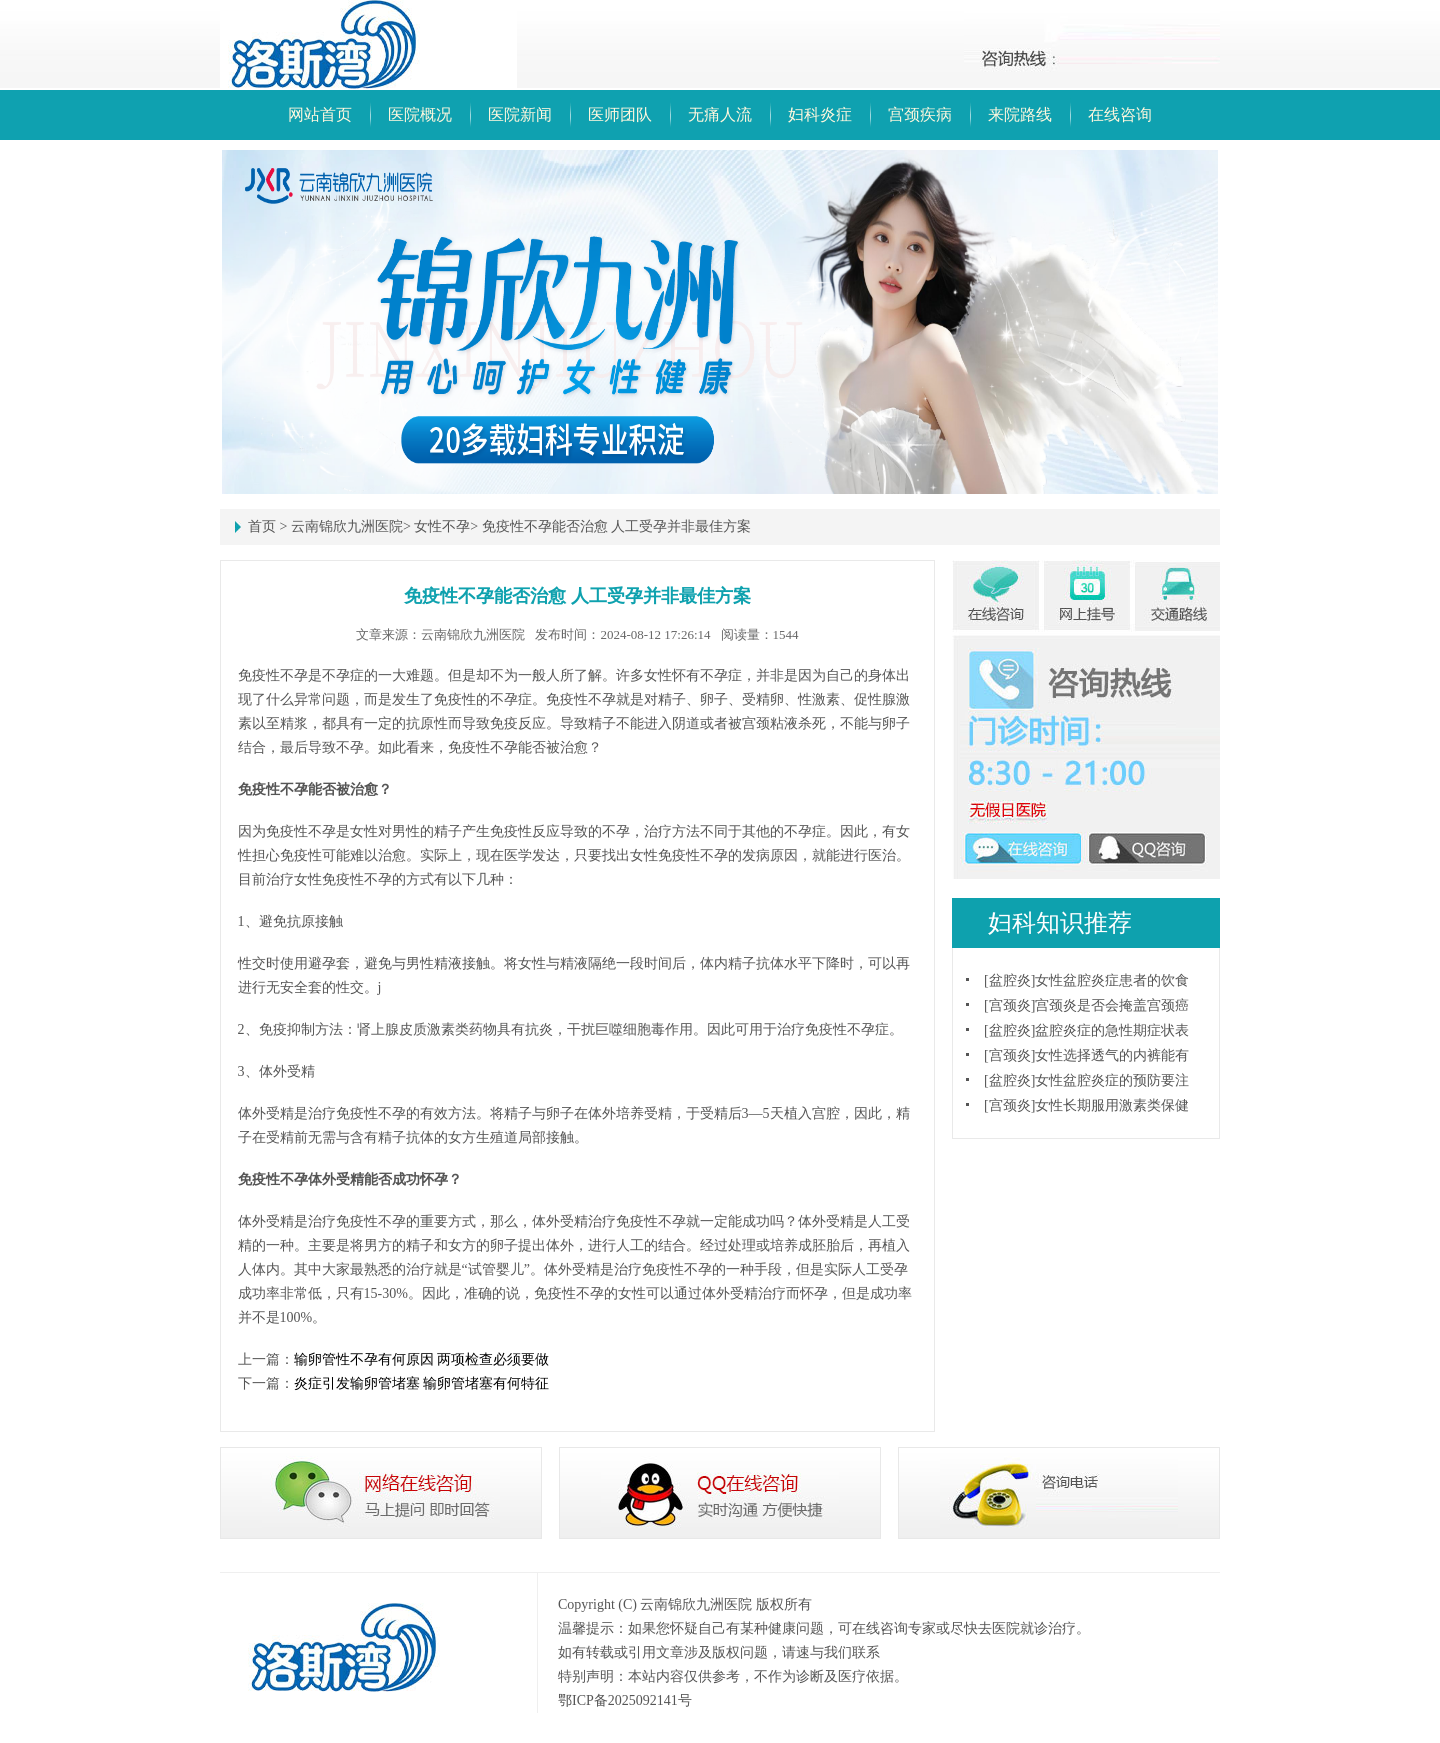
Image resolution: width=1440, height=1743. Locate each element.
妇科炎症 (820, 114)
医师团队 (620, 114)
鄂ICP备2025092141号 (625, 1700)
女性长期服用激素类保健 (1112, 1105)
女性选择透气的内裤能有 (1112, 1055)
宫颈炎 (1010, 1005)
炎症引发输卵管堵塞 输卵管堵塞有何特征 (422, 1383)
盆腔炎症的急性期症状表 (1112, 1030)
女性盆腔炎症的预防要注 (1112, 1080)
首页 (262, 526)
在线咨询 (1120, 114)
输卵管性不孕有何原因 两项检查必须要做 (422, 1359)
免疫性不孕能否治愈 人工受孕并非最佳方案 (617, 526)
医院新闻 (520, 114)
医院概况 (420, 114)
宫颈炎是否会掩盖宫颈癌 (1112, 1005)
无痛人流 (720, 114)
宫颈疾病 (920, 114)
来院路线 (1020, 114)
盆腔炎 (1010, 980)
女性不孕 (442, 526)
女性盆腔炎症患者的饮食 (1112, 980)
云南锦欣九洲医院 (347, 526)
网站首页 (320, 114)
